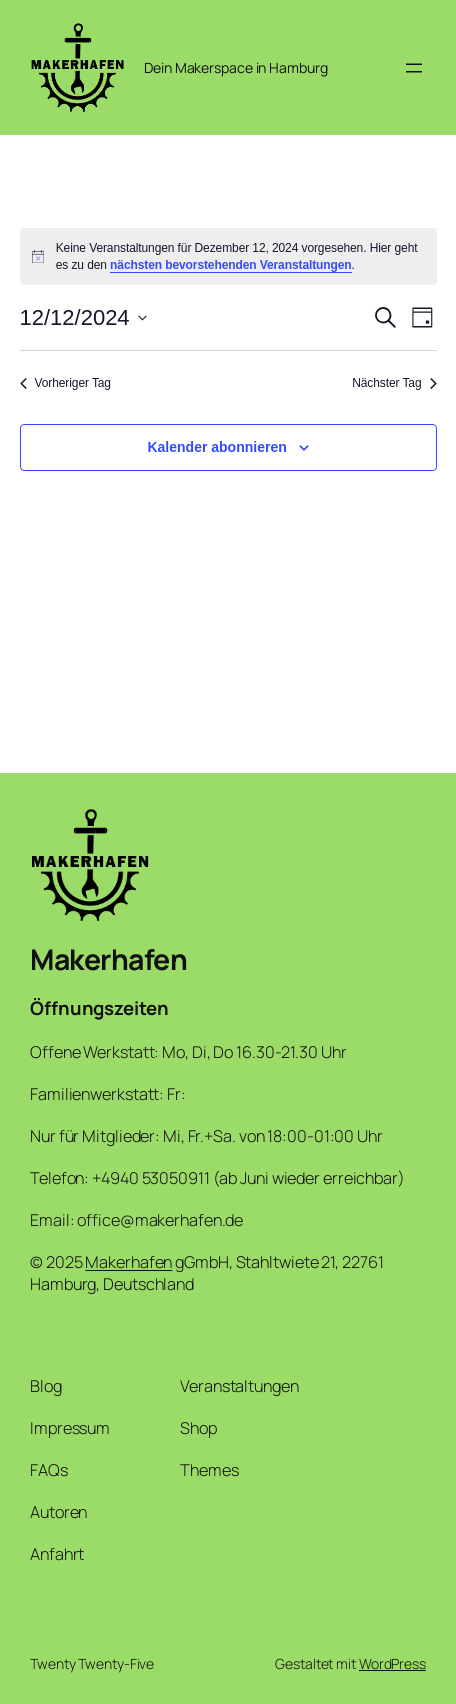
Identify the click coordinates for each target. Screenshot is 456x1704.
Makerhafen (108, 959)
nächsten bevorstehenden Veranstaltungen (231, 265)
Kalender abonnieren (216, 447)
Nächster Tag (394, 383)
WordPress (392, 1663)
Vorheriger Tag (65, 383)
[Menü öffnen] (414, 68)
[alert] (228, 256)
